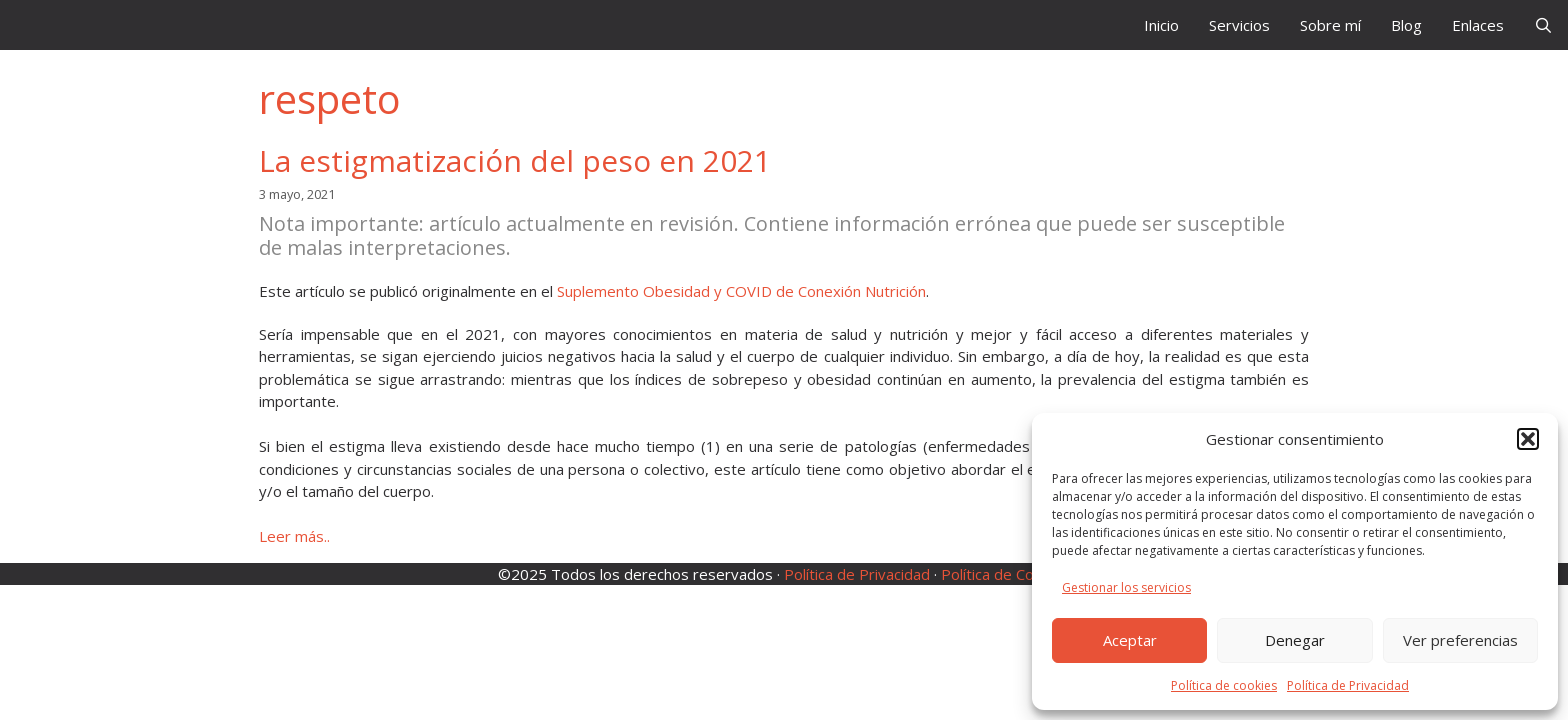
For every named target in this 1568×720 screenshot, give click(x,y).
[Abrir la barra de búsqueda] (1543, 25)
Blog (1406, 25)
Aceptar (1130, 640)
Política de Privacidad (1348, 685)
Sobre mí (1330, 25)
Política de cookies (1224, 685)
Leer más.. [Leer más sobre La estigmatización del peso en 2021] (294, 536)
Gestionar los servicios (1126, 587)
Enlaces (1478, 25)
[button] (1528, 439)
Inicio (1161, 25)
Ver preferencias (1460, 640)
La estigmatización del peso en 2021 (515, 160)
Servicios (1239, 25)
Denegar (1295, 640)
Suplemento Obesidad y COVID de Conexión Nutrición (741, 291)
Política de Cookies (1005, 574)
